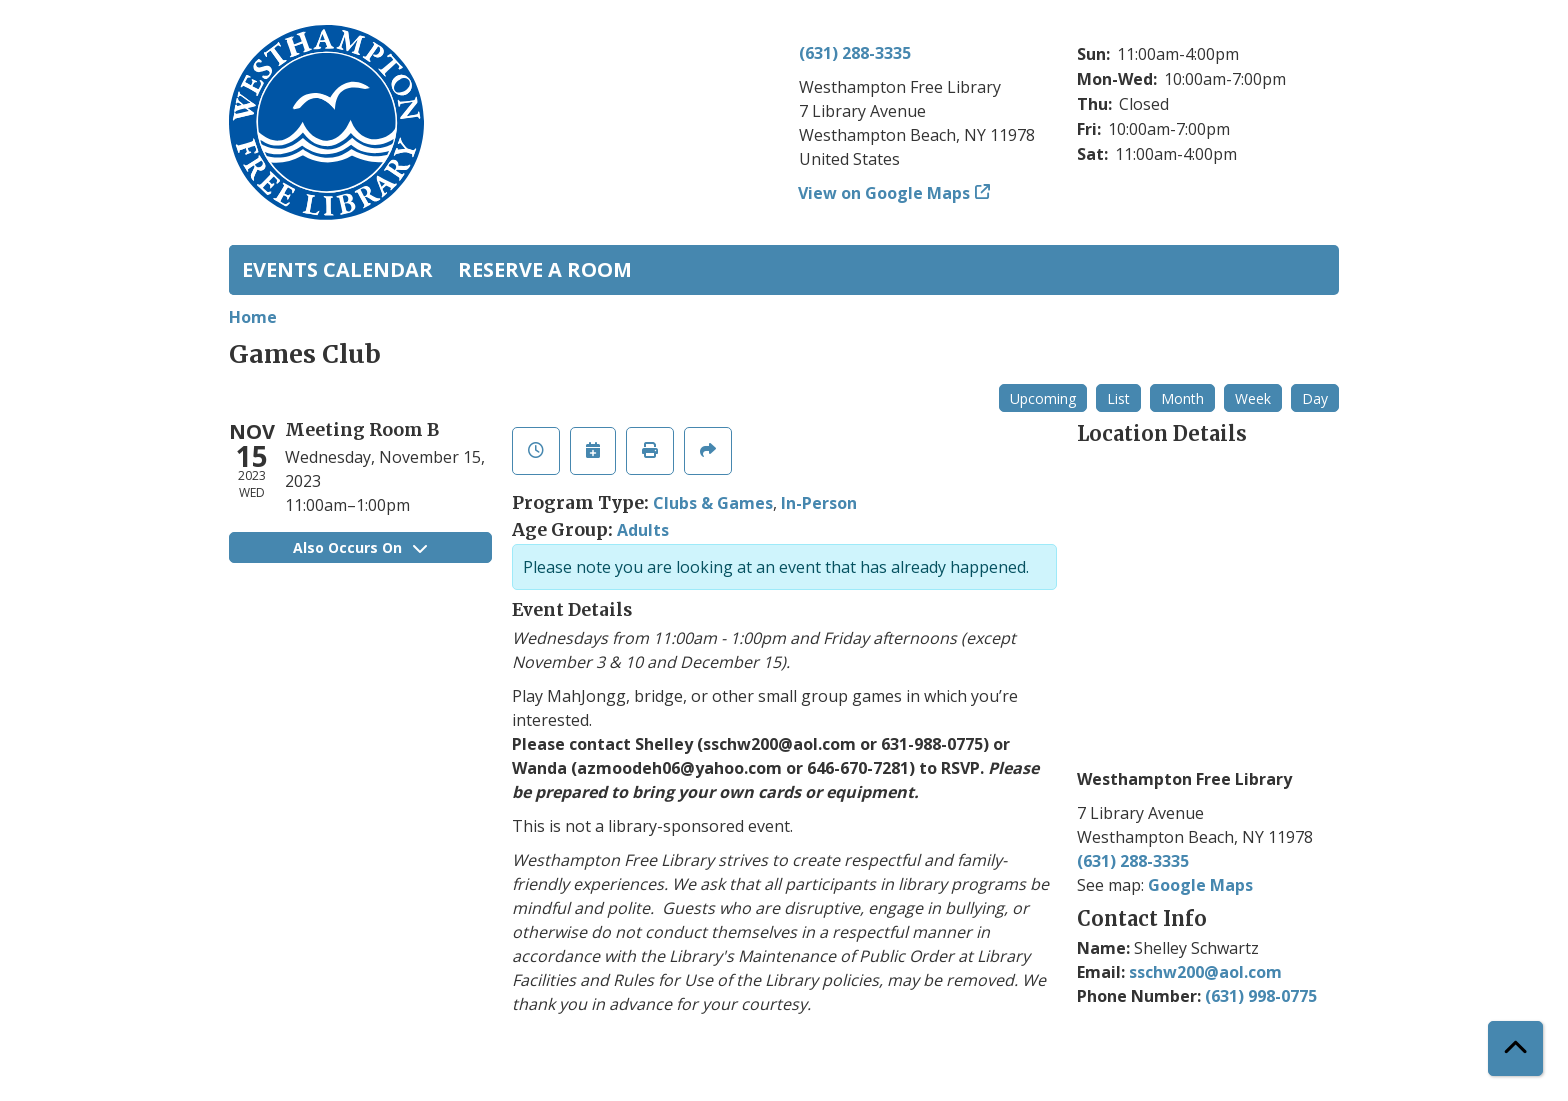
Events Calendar (337, 269)
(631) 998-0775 (1261, 996)
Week (1253, 398)
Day (1315, 398)
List (1118, 398)
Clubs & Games (713, 503)
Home (253, 317)
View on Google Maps (884, 193)
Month (1182, 398)
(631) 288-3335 (855, 53)
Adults (643, 530)
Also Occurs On (360, 547)
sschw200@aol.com (1205, 972)
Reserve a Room (545, 269)
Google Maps (1200, 885)
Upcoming (1043, 398)
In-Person (819, 503)
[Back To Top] (1515, 1048)
